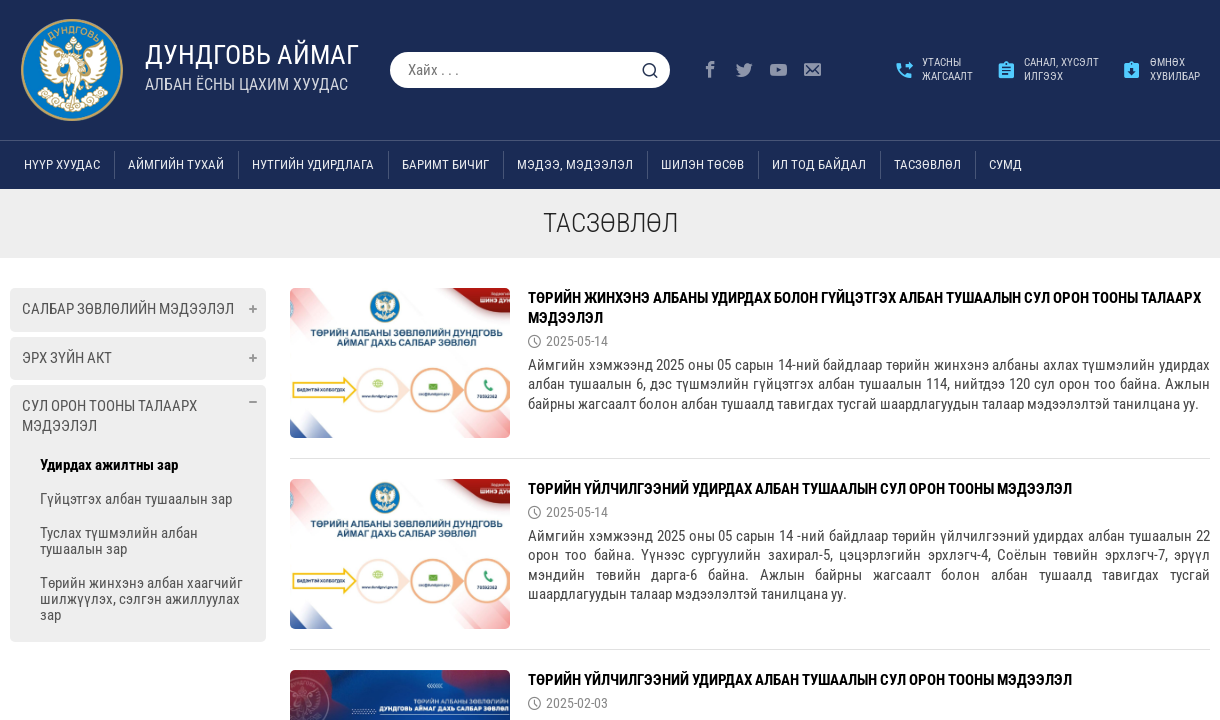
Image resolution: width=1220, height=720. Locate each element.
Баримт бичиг (445, 164)
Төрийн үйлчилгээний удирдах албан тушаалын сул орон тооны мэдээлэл (800, 489)
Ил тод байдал (819, 164)
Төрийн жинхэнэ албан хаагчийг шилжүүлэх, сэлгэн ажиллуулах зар (141, 599)
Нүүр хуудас (62, 164)
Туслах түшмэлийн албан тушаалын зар (119, 541)
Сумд (1005, 164)
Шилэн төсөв (702, 164)
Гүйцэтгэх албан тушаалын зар (136, 499)
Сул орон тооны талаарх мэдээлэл (109, 416)
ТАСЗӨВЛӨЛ (927, 164)
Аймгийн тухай (176, 164)
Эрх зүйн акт (67, 358)
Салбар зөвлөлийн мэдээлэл (128, 309)
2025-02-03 (577, 703)
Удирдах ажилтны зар (109, 465)
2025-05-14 (577, 341)
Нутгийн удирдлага (313, 164)
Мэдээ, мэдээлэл (575, 164)
